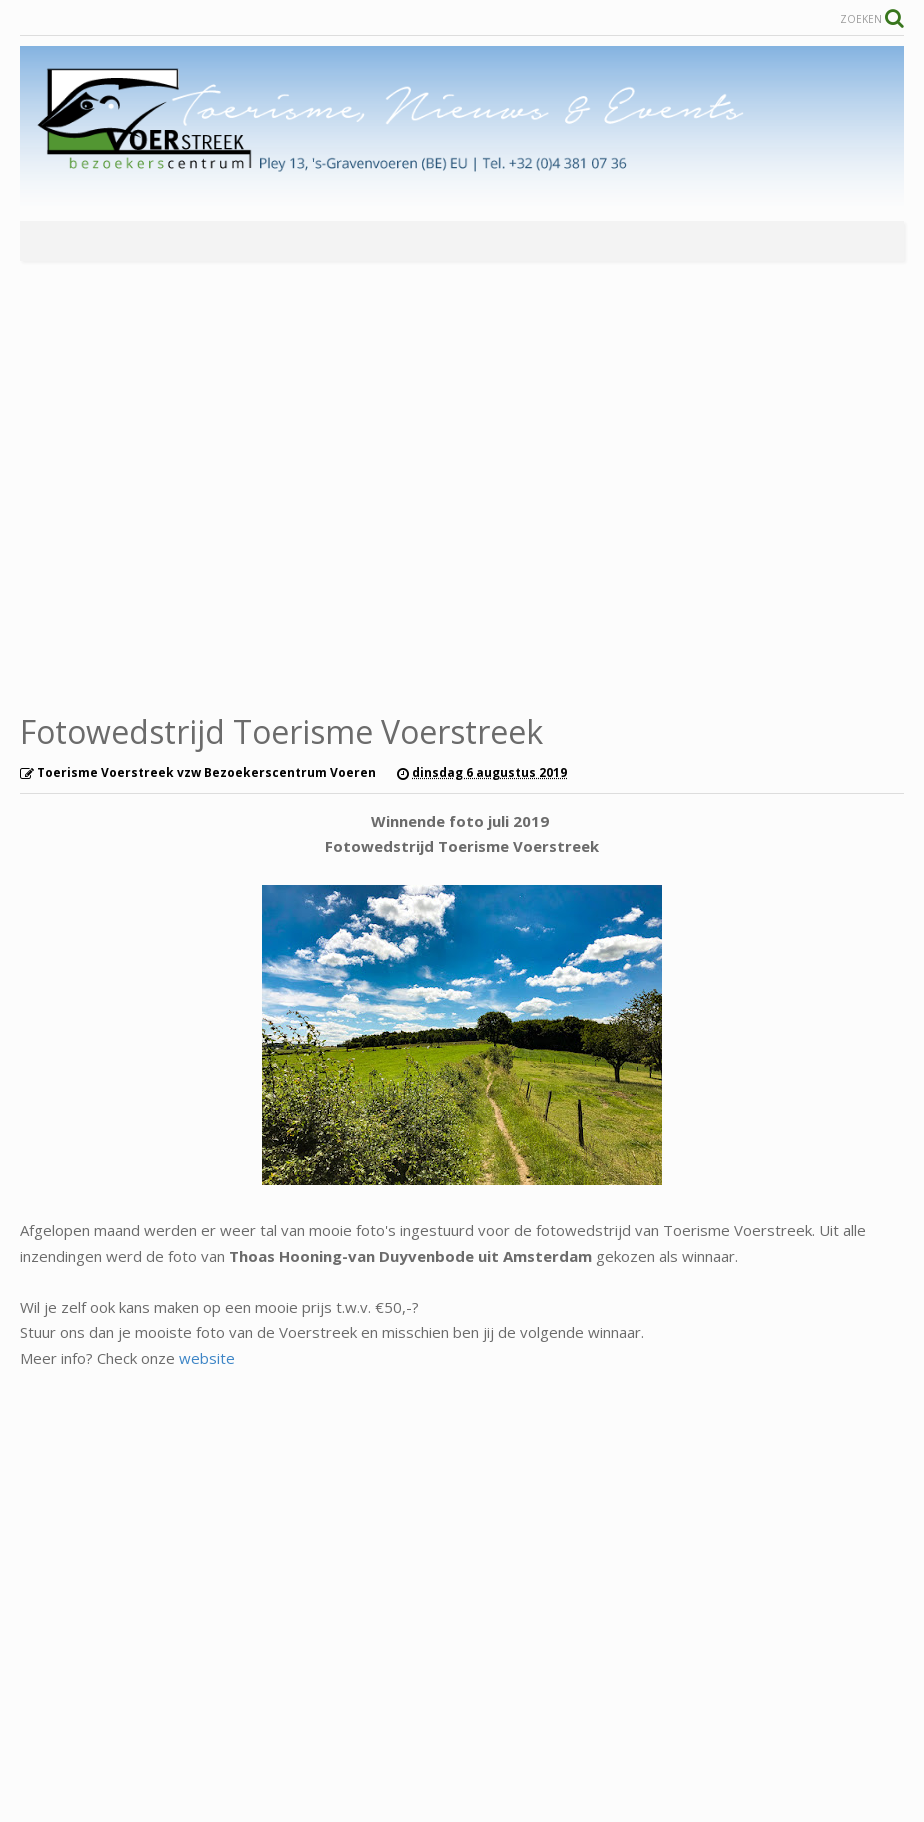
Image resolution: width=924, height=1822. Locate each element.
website (207, 1358)
